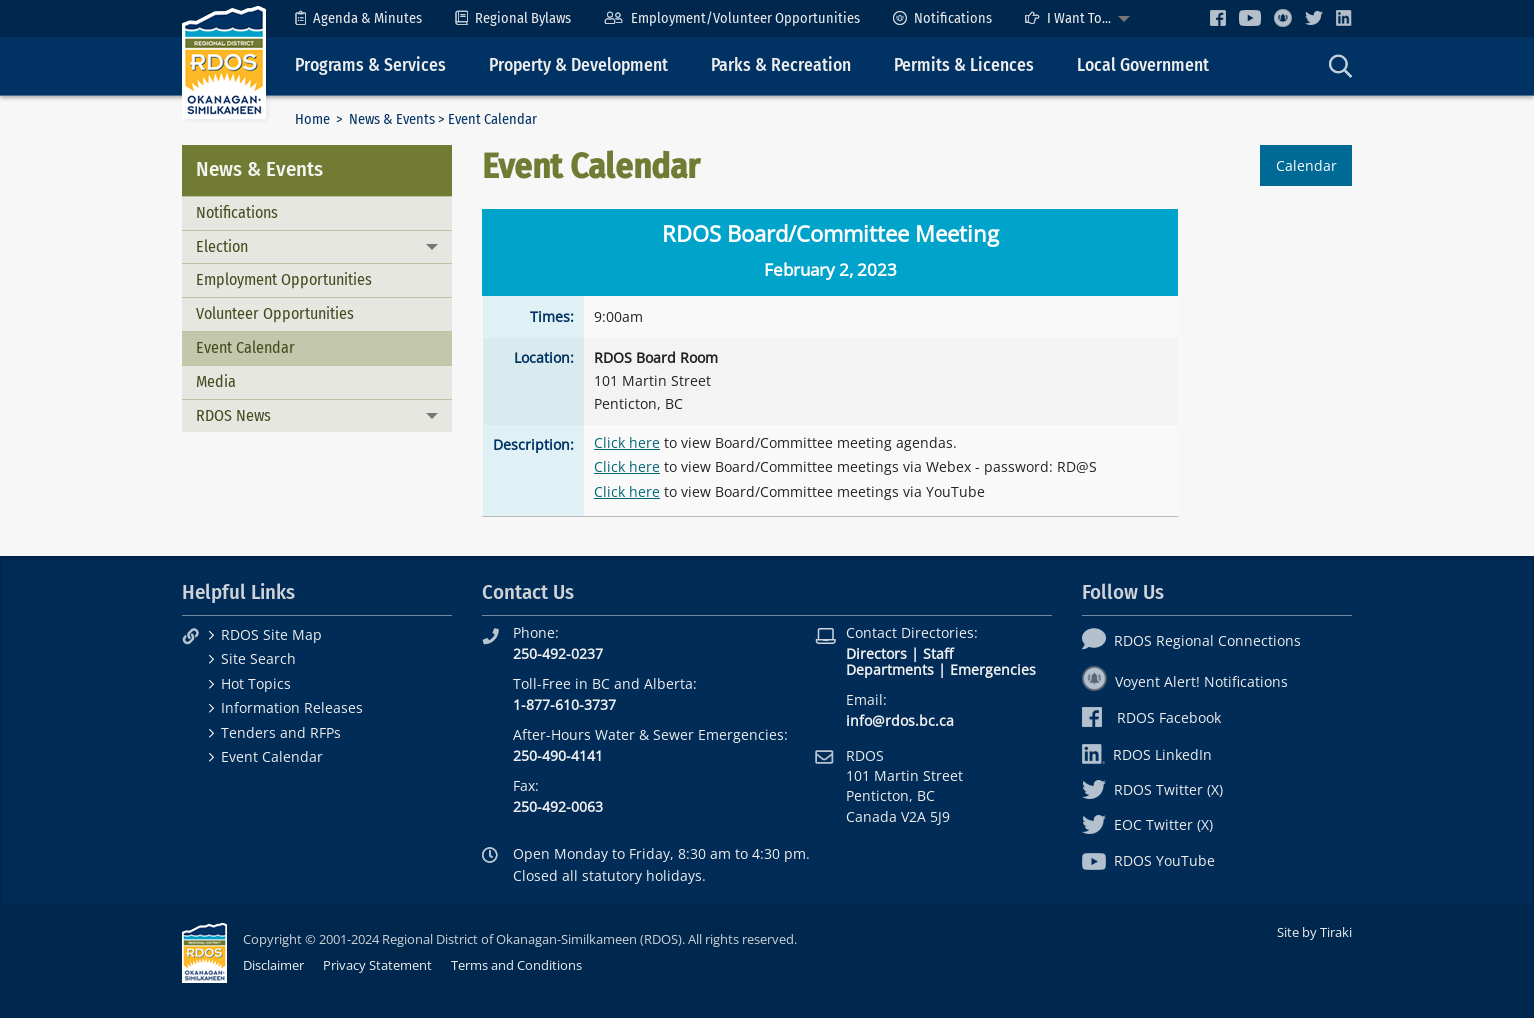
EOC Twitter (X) (1147, 824)
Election (222, 246)
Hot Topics (256, 683)
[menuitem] (358, 18)
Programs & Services (370, 65)
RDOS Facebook (1151, 717)
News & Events (392, 119)
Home (312, 119)
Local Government (1143, 65)
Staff (938, 653)
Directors (876, 653)
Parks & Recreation (781, 65)
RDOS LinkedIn (1147, 754)
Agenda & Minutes (358, 18)
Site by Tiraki (1314, 932)
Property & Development (578, 65)
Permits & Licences (964, 65)
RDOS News (233, 415)
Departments (890, 669)
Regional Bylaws (513, 18)
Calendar (1306, 165)
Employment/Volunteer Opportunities (731, 18)
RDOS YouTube (1148, 860)
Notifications (942, 18)
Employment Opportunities (284, 279)
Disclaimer (273, 965)
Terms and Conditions (516, 965)
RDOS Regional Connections (1191, 640)
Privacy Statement (377, 965)
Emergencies (993, 669)
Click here (627, 442)
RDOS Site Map (271, 634)
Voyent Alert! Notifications (1185, 681)
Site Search (258, 658)
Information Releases (292, 707)
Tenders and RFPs (281, 732)
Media (216, 381)
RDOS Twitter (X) (1152, 789)
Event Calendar (245, 347)
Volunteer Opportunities (275, 313)
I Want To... (1068, 18)
